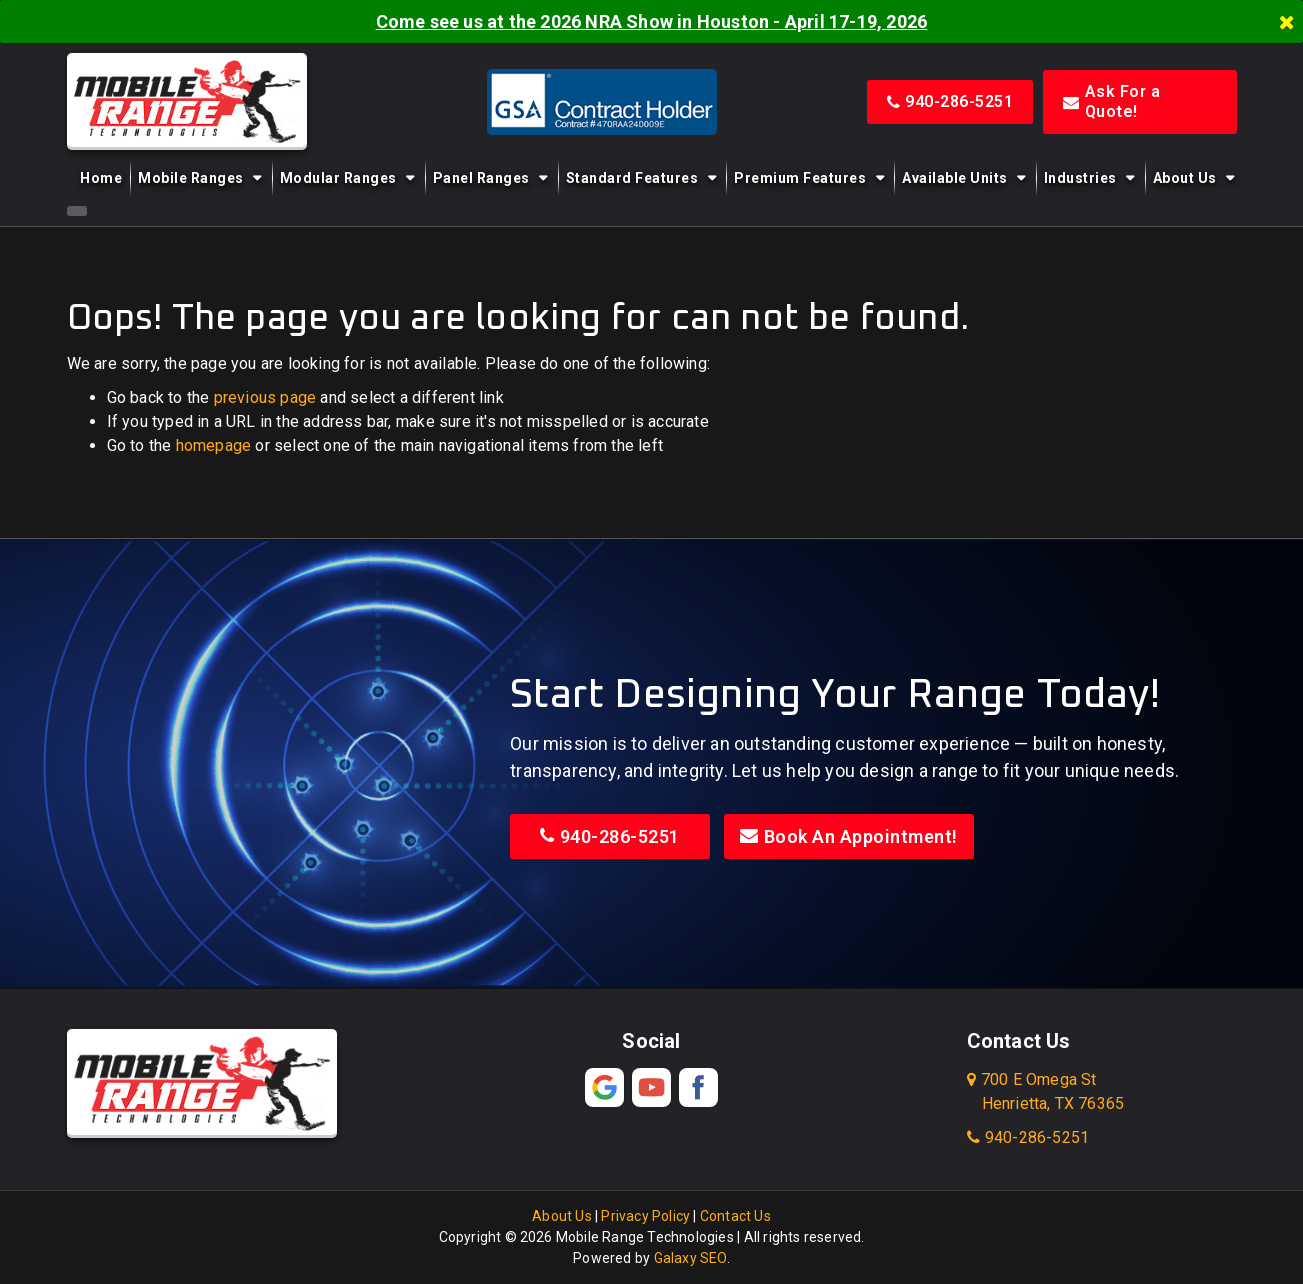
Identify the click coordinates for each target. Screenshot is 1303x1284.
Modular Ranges (338, 178)
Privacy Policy (645, 1216)
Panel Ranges (481, 178)
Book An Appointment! (849, 836)
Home (101, 178)
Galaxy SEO (690, 1258)
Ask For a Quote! (1111, 101)
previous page (265, 397)
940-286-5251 (950, 101)
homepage (214, 445)
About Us (1185, 178)
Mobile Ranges (191, 178)
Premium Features (800, 178)
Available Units (955, 178)
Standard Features (632, 178)
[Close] (1287, 21)
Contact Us (735, 1216)
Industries (1080, 178)
